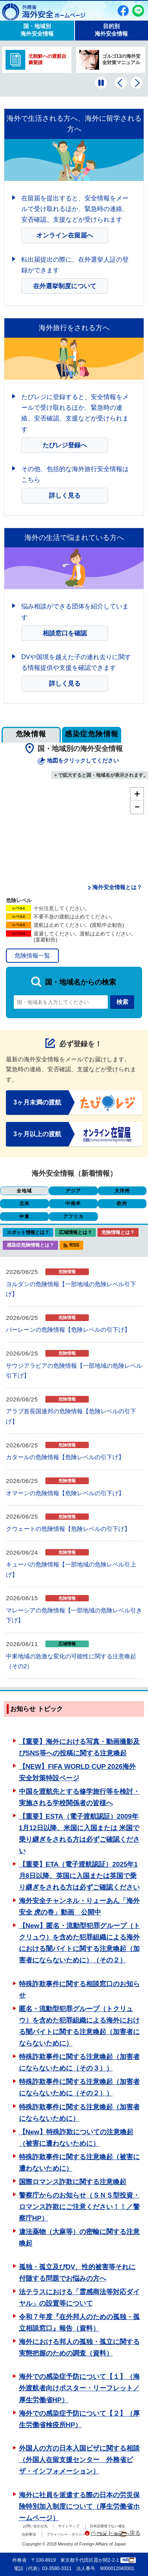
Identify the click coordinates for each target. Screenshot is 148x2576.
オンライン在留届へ (64, 235)
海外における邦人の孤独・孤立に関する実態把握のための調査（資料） (79, 2347)
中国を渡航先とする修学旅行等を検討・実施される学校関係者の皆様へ (79, 1797)
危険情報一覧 (32, 955)
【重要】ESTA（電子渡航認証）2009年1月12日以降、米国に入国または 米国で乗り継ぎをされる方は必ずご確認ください (79, 1834)
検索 (122, 1001)
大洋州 (122, 1191)
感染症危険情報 (91, 734)
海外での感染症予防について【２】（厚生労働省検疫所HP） (79, 2419)
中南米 (73, 1203)
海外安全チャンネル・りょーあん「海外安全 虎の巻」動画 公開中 (79, 1906)
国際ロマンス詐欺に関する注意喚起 (72, 2182)
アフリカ (73, 1216)
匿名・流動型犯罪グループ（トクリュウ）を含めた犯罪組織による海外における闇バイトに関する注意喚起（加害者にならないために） (79, 2026)
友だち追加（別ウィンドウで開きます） (138, 11)
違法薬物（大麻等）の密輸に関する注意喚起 (79, 2237)
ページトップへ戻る (116, 2533)
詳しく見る (65, 495)
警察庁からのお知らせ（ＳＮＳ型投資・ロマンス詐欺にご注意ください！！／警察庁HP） (79, 2207)
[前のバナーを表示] (121, 83)
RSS (74, 1245)
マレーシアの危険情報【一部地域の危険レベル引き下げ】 (74, 1615)
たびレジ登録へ (65, 445)
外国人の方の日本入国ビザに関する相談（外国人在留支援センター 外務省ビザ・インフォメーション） (79, 2460)
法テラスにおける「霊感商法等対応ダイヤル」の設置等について (79, 2297)
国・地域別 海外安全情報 (37, 30)
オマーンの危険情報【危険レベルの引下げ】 (65, 1493)
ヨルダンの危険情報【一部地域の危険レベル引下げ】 (71, 1289)
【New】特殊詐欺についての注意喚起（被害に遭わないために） (76, 2137)
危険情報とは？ (118, 1232)
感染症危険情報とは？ (30, 1245)
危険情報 (31, 734)
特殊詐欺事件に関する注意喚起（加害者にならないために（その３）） (79, 2062)
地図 (128, 2560)
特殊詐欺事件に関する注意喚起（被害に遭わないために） (79, 2162)
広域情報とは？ (75, 1232)
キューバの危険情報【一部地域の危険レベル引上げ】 (71, 1569)
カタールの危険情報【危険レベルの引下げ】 (65, 1457)
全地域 (24, 1191)
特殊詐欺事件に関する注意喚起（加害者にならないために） (79, 2112)
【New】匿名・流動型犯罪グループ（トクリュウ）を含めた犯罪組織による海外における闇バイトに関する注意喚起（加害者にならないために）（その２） (79, 1943)
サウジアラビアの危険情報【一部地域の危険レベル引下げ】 (74, 1370)
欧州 (122, 1203)
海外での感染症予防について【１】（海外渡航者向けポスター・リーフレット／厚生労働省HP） (79, 2388)
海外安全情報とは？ (117, 887)
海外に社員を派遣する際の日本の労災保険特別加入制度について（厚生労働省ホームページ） (79, 2506)
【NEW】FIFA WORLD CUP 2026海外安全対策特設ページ (77, 1772)
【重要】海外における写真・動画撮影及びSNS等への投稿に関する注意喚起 (79, 1747)
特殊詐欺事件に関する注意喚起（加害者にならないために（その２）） (79, 2087)
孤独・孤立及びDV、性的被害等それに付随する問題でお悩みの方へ (77, 2272)
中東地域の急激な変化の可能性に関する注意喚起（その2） (71, 1661)
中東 (24, 1216)
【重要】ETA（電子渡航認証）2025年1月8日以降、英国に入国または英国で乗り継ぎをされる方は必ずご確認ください (79, 1876)
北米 (24, 1203)
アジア (73, 1191)
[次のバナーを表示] (136, 83)
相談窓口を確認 (65, 633)
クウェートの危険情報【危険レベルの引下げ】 (68, 1528)
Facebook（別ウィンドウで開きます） (123, 11)
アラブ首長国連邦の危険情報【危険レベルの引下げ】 (71, 1416)
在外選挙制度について (64, 286)
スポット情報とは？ (28, 1232)
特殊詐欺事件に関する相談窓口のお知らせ (79, 1989)
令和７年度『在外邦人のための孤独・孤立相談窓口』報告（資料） (79, 2322)
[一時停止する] (101, 83)
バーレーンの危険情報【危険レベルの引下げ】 (68, 1329)
